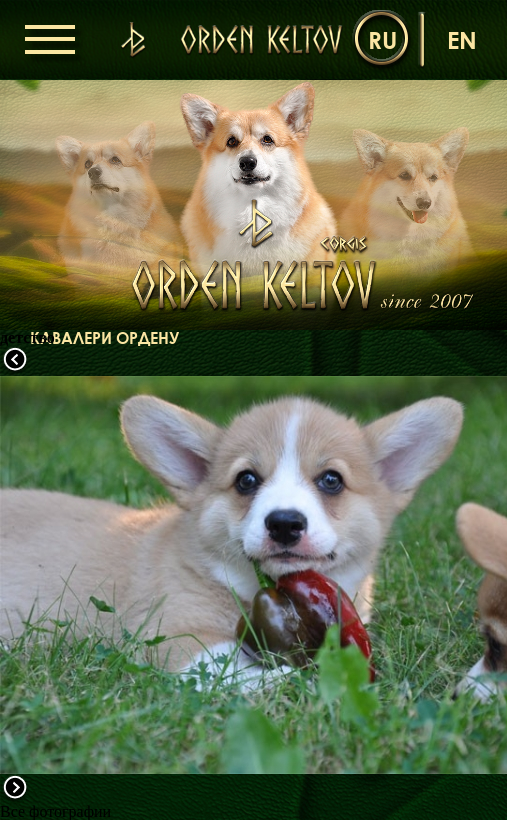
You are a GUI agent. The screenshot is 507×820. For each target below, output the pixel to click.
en (462, 39)
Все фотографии (55, 811)
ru (382, 39)
